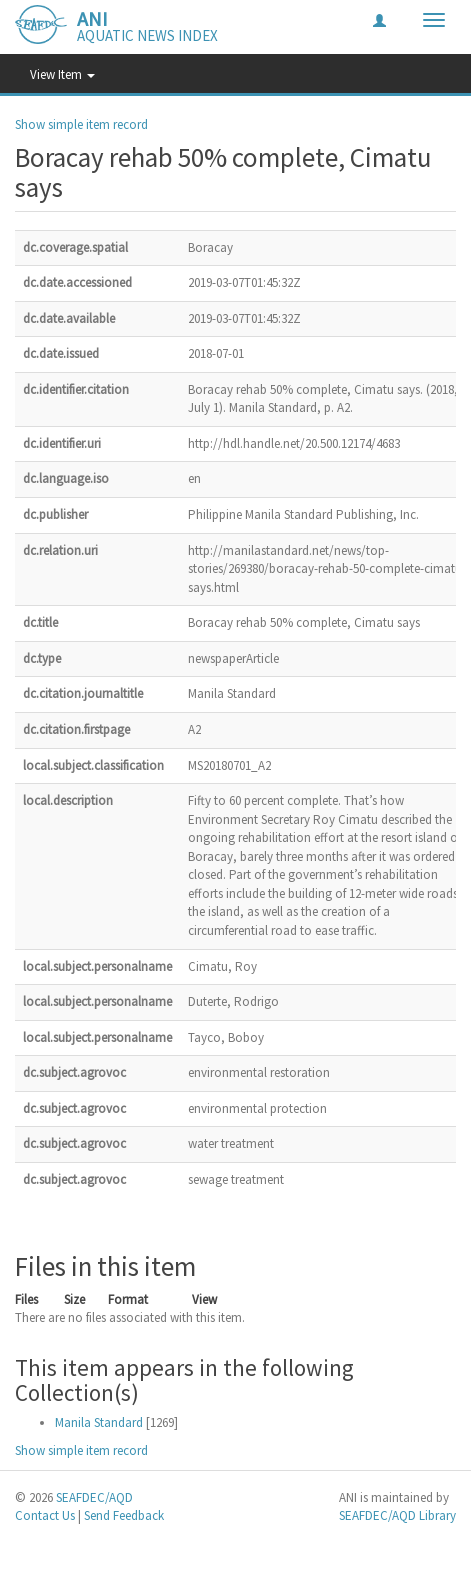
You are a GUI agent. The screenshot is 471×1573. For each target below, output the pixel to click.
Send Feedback (124, 1515)
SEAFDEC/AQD (94, 1497)
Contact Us (45, 1515)
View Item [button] (62, 74)
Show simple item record (81, 124)
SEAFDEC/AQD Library (397, 1515)
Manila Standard (99, 1422)
